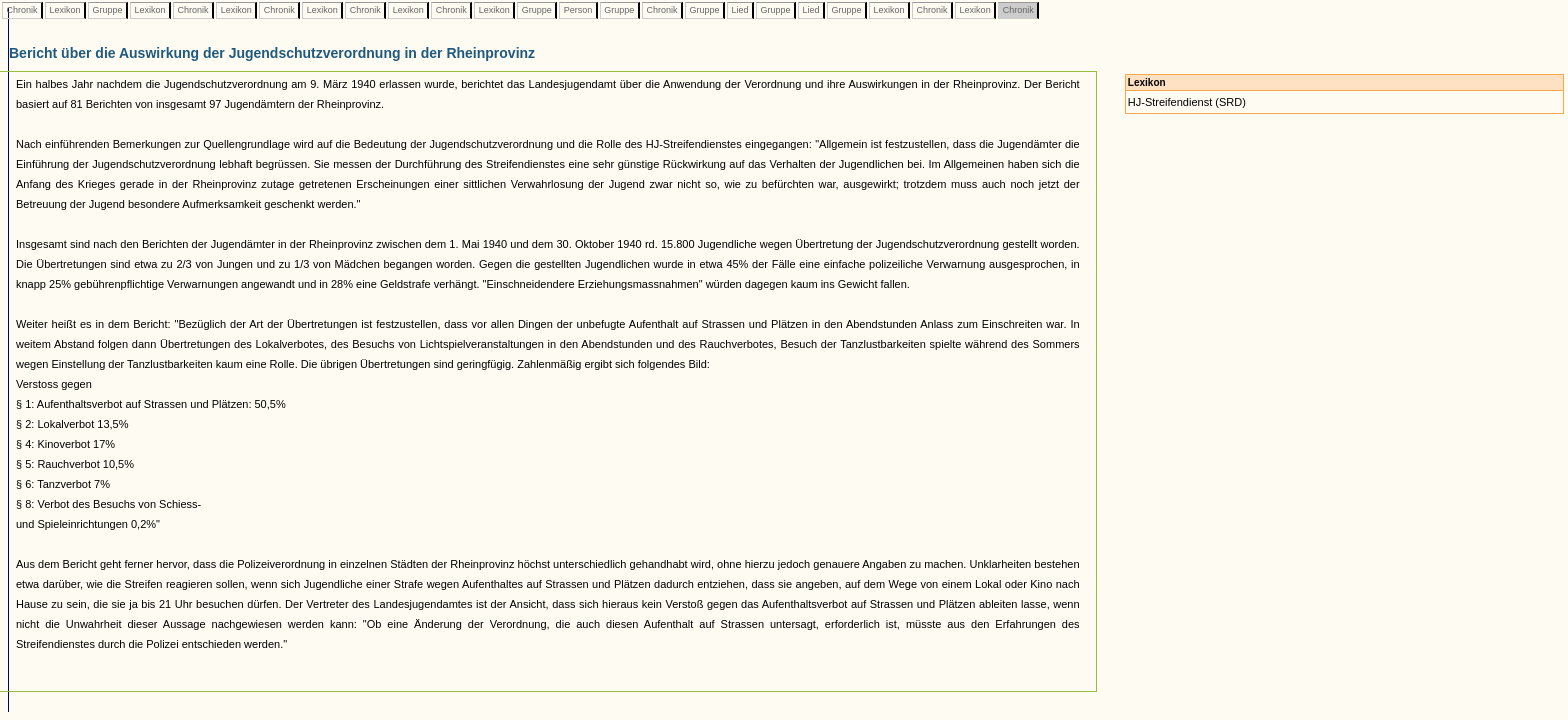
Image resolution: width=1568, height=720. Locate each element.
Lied (740, 10)
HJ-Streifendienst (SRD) (1187, 102)
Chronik (22, 10)
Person (578, 10)
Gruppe (107, 10)
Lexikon (65, 10)
